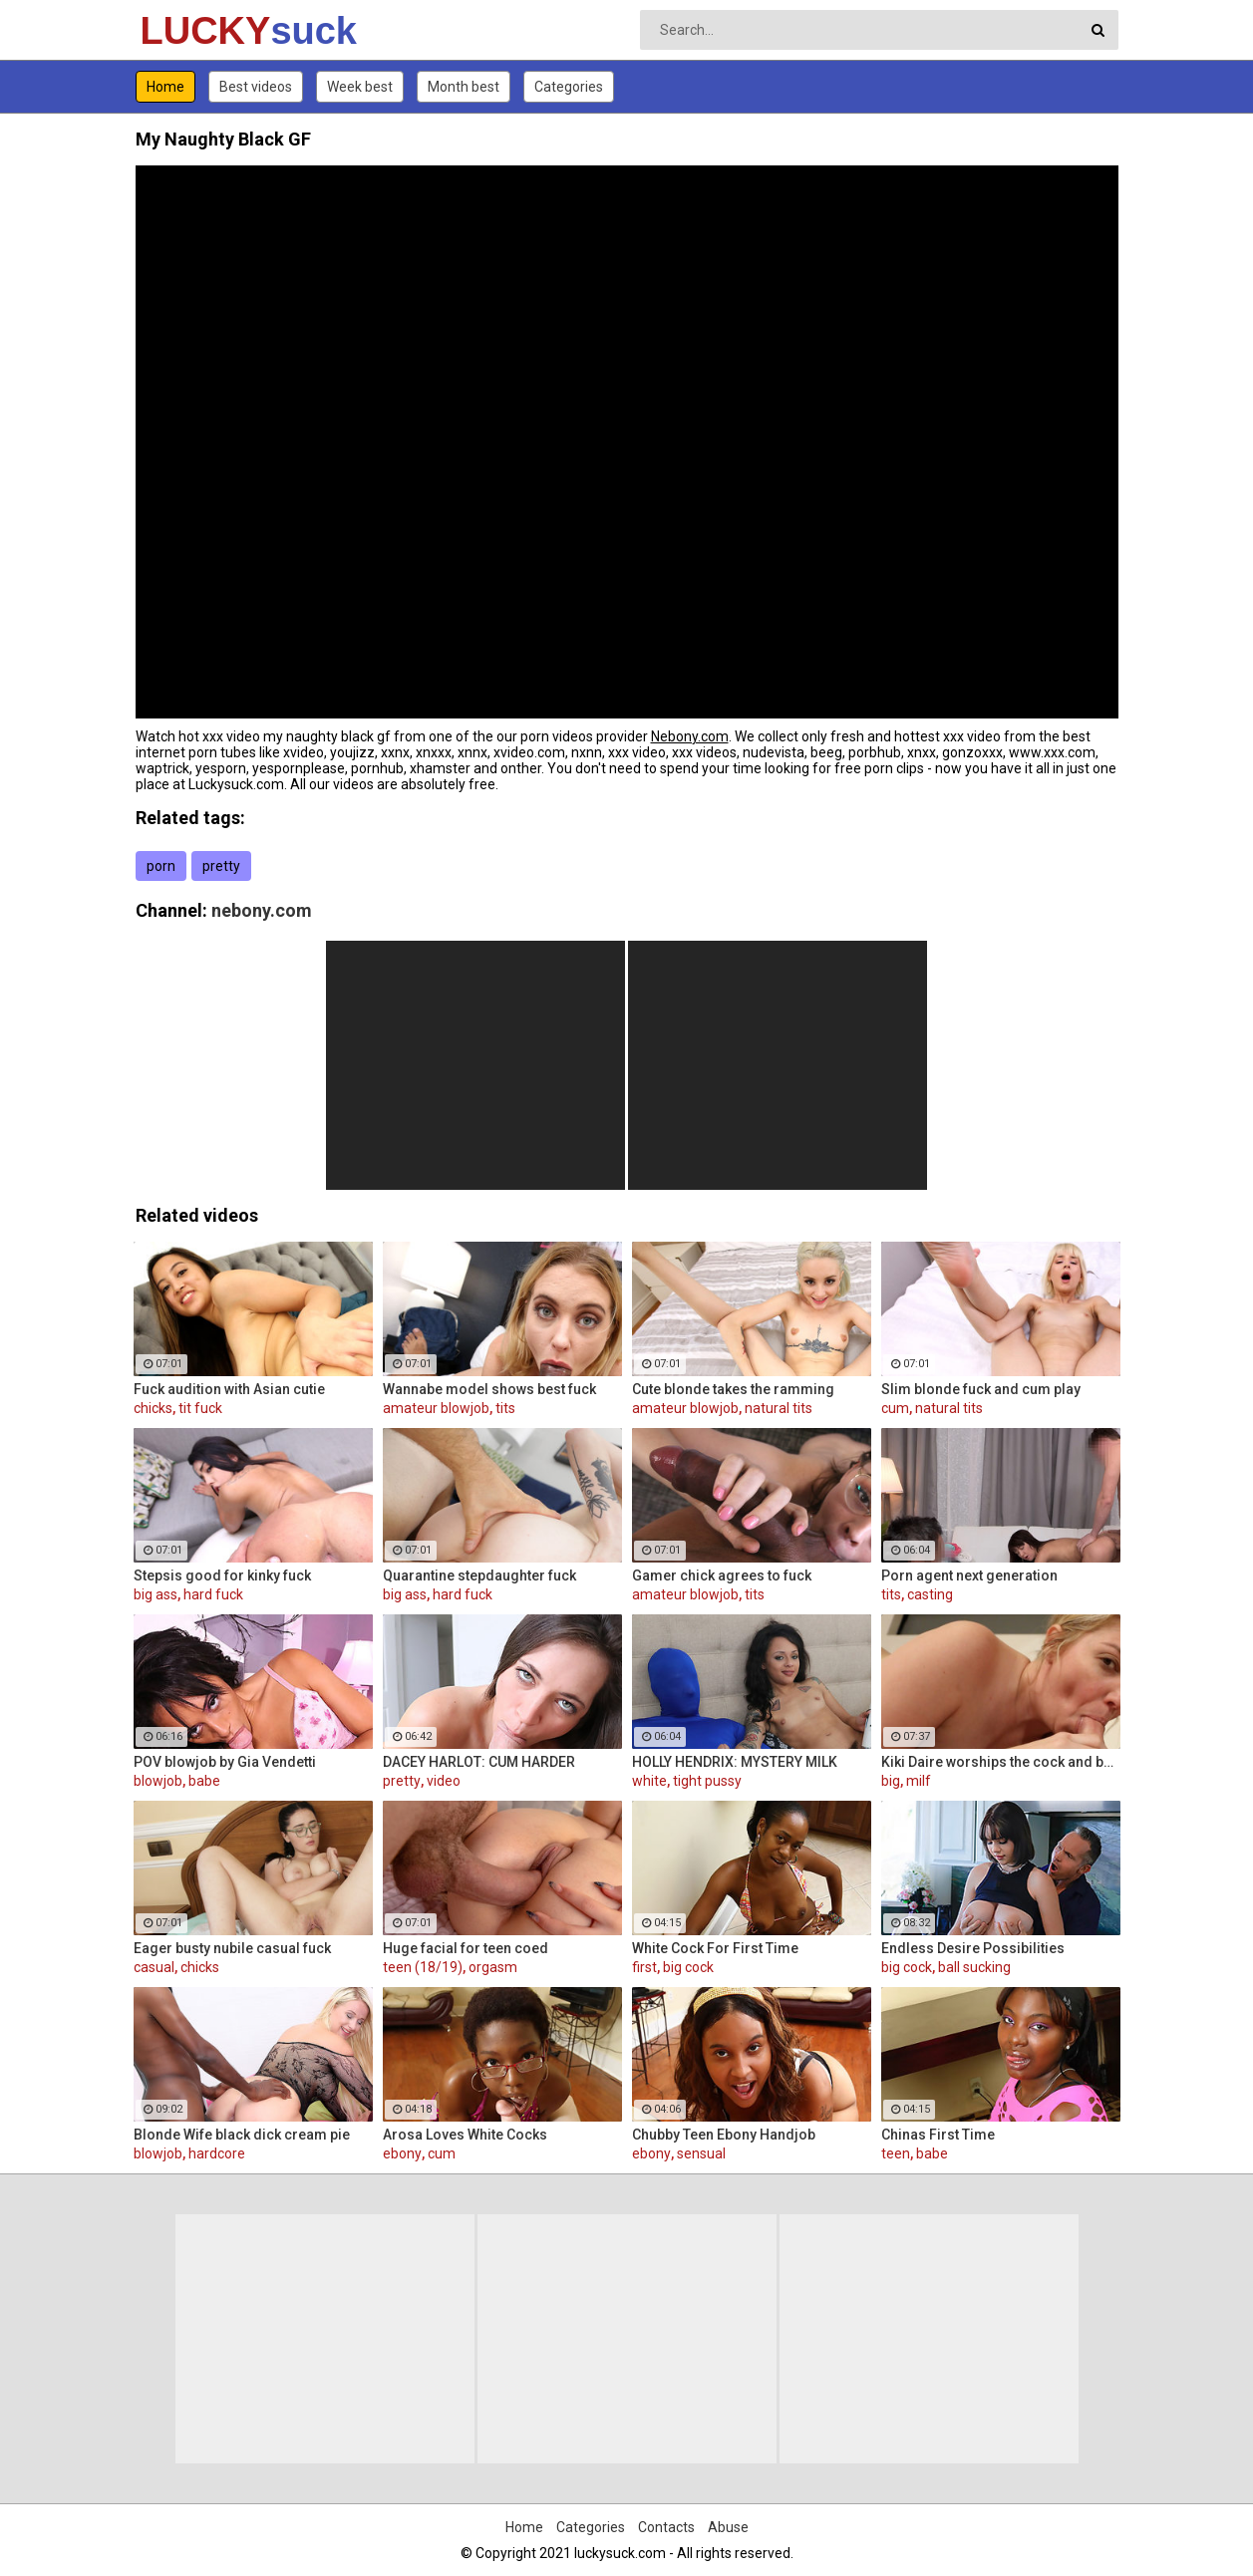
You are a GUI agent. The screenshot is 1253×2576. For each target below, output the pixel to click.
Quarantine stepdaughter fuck (479, 1575)
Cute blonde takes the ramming (733, 1389)
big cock (688, 1967)
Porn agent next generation (969, 1575)
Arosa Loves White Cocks (465, 2135)
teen (895, 2153)
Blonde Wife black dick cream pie (242, 2135)
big (890, 1781)
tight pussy (707, 1781)
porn (161, 866)
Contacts (666, 2527)
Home (165, 87)
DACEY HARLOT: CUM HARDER (479, 1762)
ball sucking (974, 1967)
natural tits (778, 1408)
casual (154, 1967)
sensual (701, 2153)
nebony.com (261, 910)
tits (505, 1408)
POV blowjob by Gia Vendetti (225, 1762)
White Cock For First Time (715, 1948)
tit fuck (200, 1408)
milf (918, 1781)
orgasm (493, 1967)
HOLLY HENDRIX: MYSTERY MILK (734, 1762)
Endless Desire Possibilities (973, 1948)
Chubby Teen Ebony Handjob (723, 2135)
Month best (463, 87)
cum (895, 1408)
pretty (221, 866)
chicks (153, 1408)
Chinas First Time (938, 2135)
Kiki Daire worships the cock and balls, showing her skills (1000, 1762)
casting (930, 1594)
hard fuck (213, 1594)
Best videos (255, 87)
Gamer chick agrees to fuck (721, 1575)
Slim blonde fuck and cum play (981, 1389)
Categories (568, 87)
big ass (155, 1594)
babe (204, 1781)
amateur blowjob (436, 1408)
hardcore (216, 2153)
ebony (402, 2153)
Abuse (728, 2527)
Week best (360, 87)
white (649, 1781)
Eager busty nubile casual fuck (232, 1948)
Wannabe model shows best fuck (489, 1389)
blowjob (158, 1781)
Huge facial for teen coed (465, 1948)
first (644, 1967)
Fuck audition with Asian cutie (229, 1389)
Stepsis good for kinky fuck (222, 1575)
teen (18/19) (423, 1967)
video (444, 1781)
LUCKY (193, 31)
